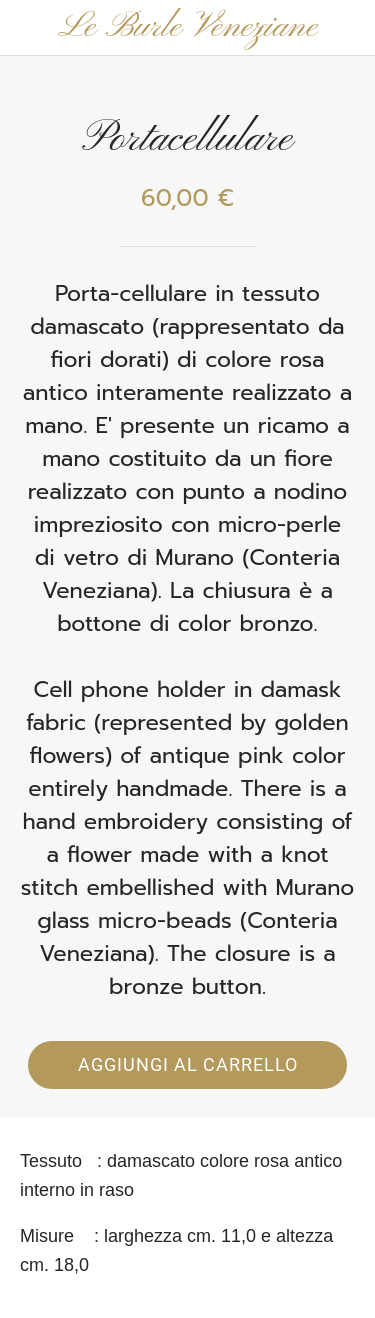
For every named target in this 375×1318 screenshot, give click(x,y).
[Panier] (347, 28)
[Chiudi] (28, 28)
